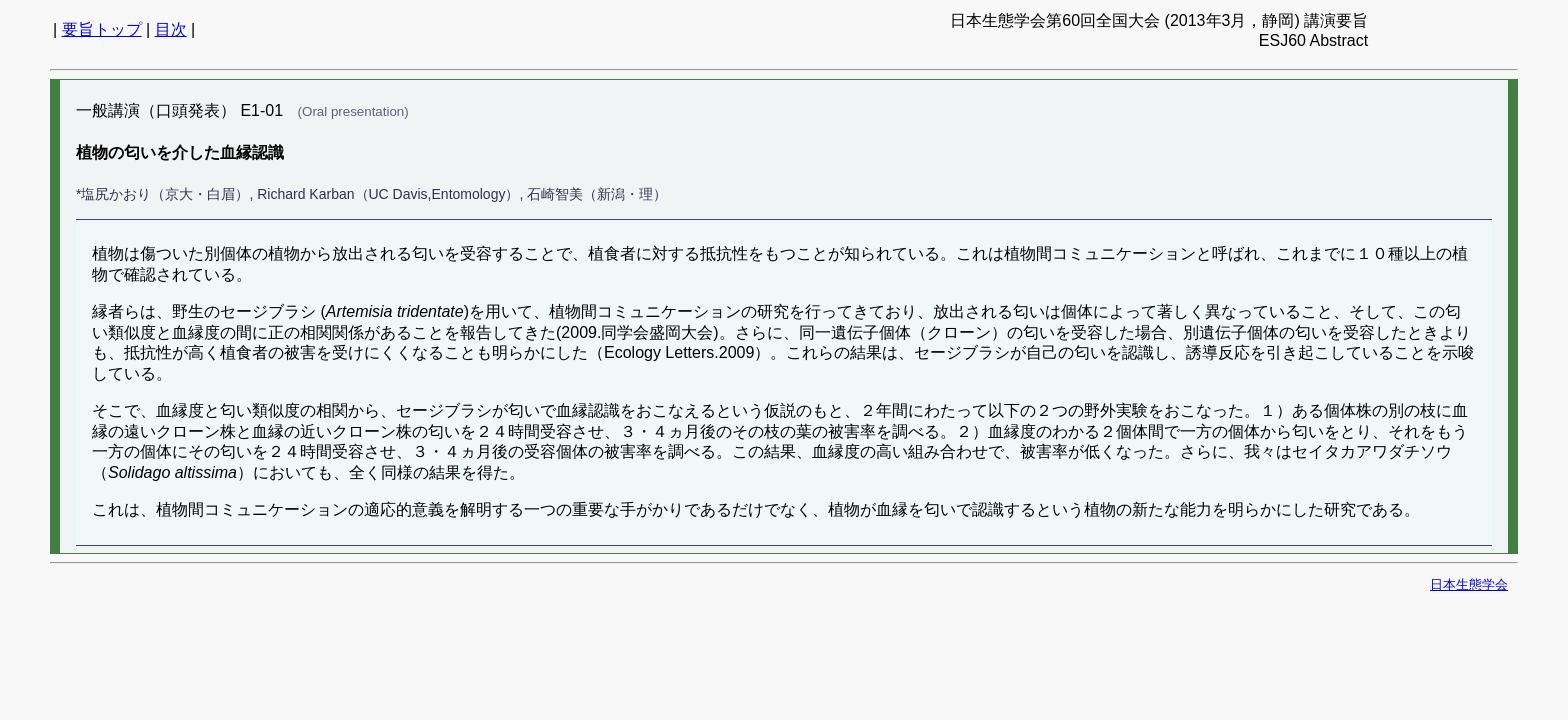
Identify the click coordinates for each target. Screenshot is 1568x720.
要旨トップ (102, 29)
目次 (171, 29)
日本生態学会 (1469, 584)
